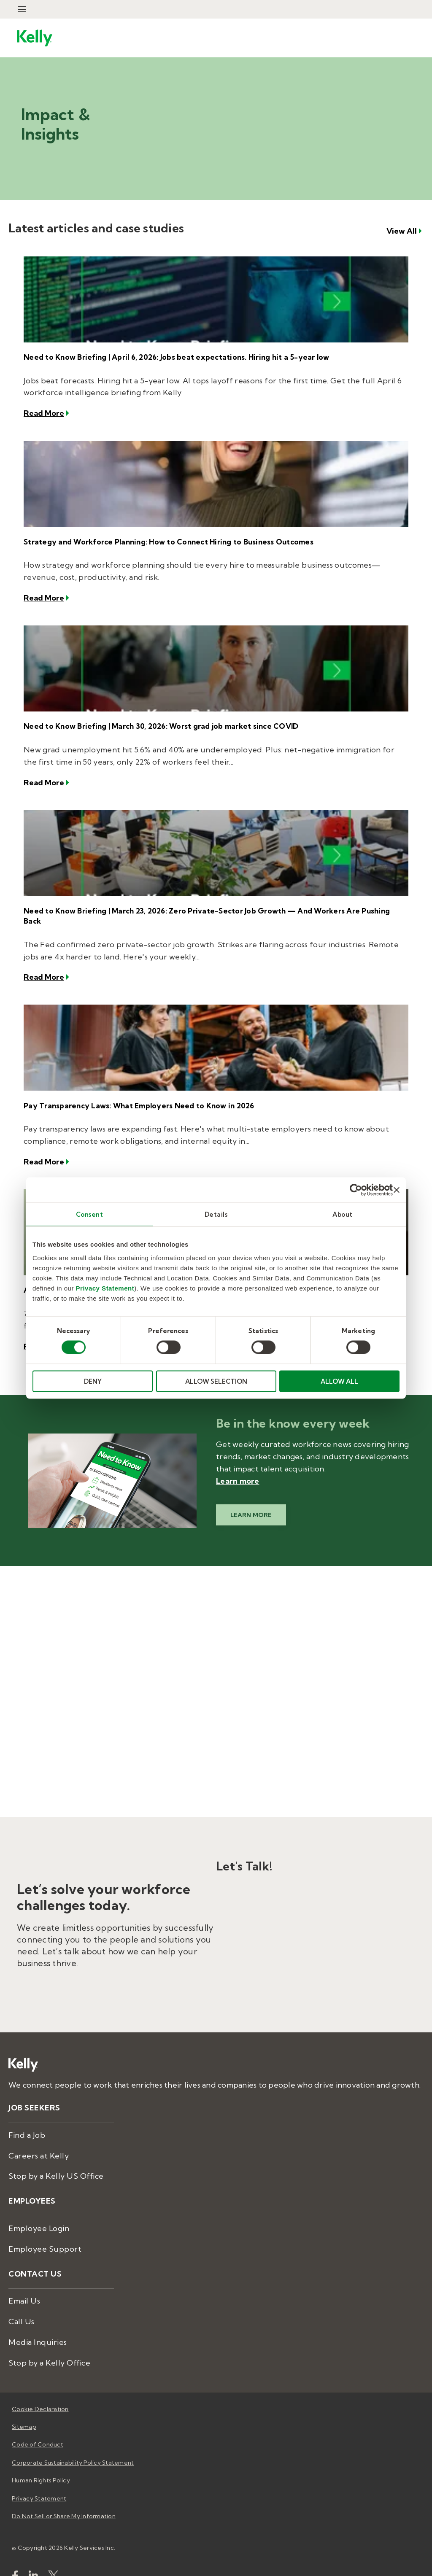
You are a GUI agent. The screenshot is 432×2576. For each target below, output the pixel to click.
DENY (93, 1381)
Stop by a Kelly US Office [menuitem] (56, 2160)
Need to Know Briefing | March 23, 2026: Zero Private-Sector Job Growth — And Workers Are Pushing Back (207, 910)
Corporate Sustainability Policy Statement (73, 2446)
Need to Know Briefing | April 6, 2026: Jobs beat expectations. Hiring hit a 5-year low (168, 362)
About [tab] (342, 1214)
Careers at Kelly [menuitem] (38, 2140)
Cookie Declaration (40, 2393)
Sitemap (24, 2410)
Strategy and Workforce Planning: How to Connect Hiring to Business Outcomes (162, 545)
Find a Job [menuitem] (26, 2119)
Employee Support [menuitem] (44, 2233)
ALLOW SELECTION (216, 1381)
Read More (44, 417)
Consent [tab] (89, 1214)
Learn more (237, 1465)
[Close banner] (397, 1190)
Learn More (251, 1499)
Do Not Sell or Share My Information (64, 2500)
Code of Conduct (37, 2429)
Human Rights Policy (41, 2464)
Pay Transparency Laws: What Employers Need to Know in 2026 (132, 1093)
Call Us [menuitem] (21, 2305)
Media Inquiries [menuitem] (37, 2326)
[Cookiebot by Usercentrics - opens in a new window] (356, 1190)
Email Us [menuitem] (24, 2285)
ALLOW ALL (339, 1381)
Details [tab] (216, 1214)
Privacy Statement (105, 1287)
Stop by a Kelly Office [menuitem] (49, 2347)
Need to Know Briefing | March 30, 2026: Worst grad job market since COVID (154, 727)
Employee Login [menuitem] (38, 2212)
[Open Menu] (22, 9)
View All (401, 237)
